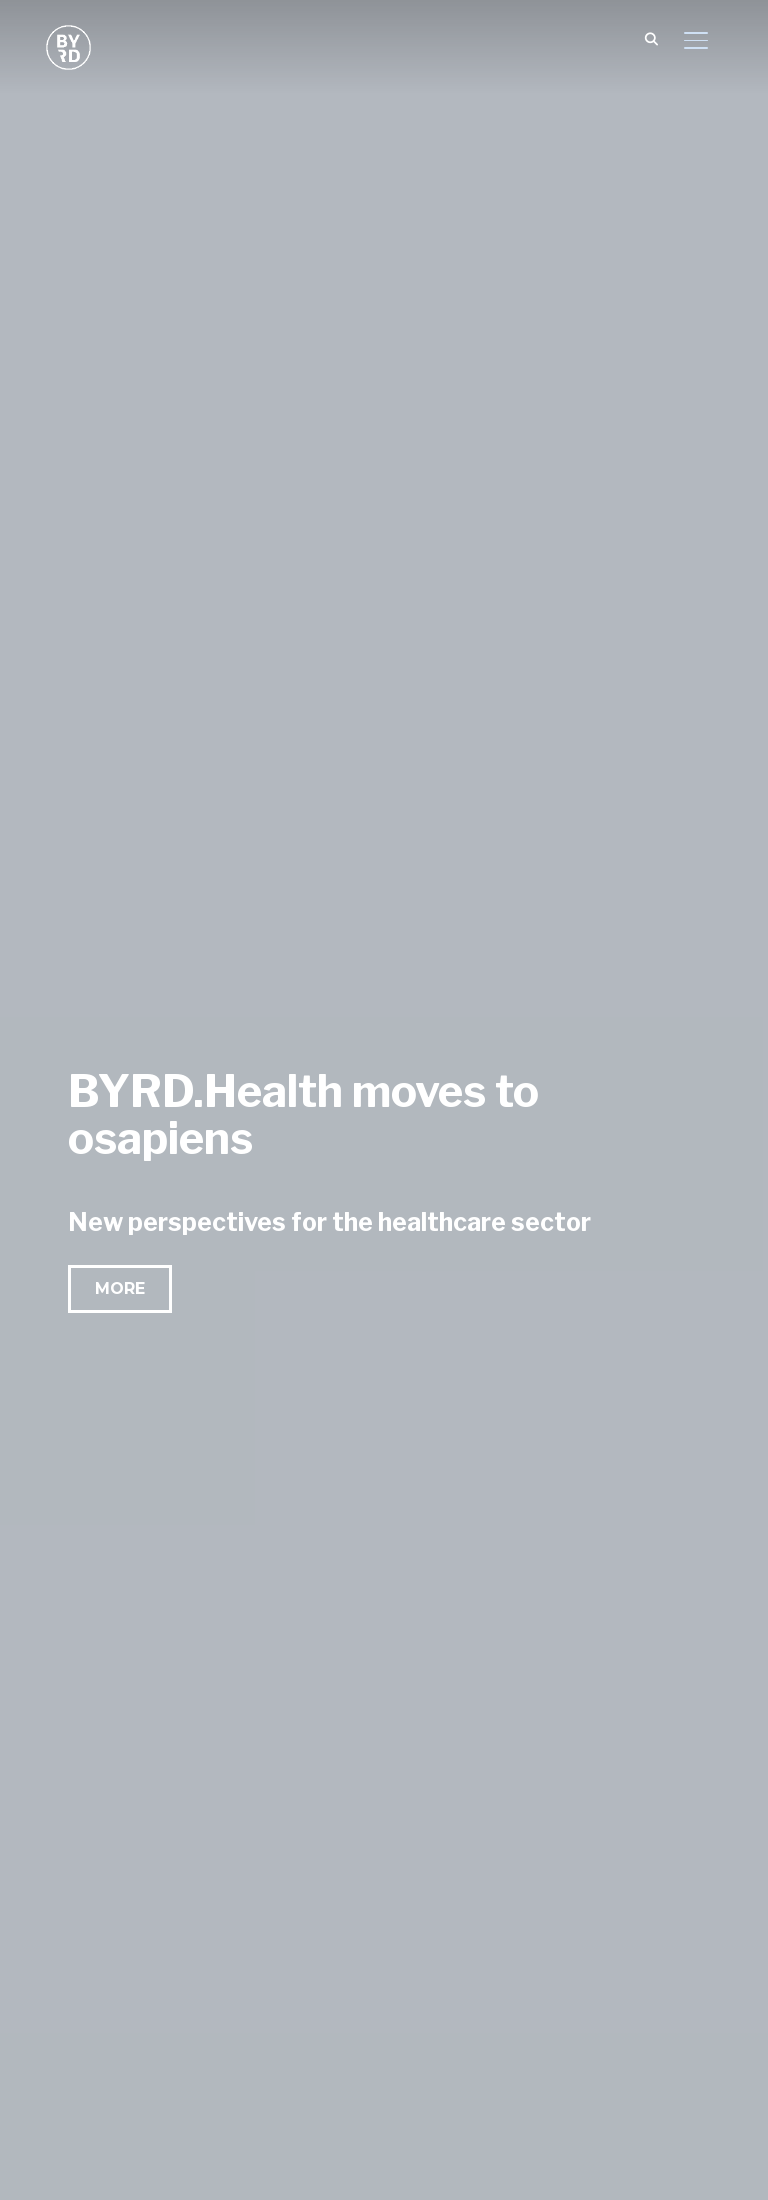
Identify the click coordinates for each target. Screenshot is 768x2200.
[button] (120, 1289)
